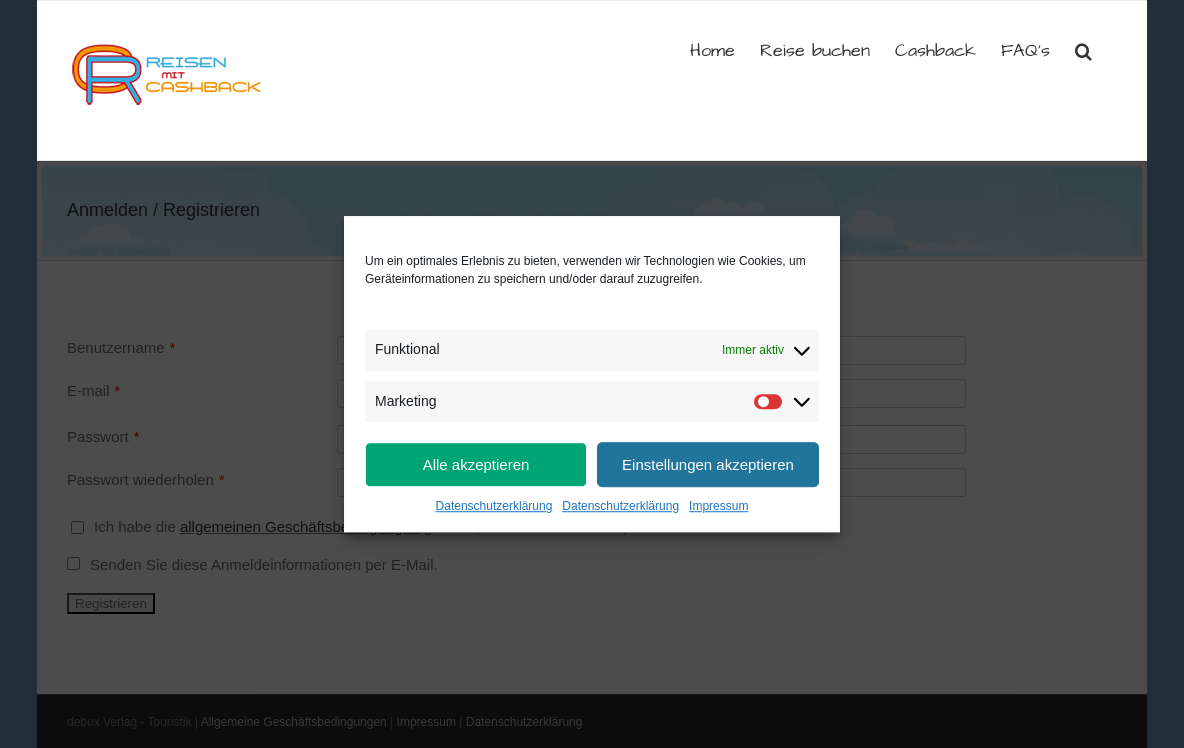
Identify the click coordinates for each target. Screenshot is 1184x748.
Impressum (718, 506)
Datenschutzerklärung (494, 506)
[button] (1083, 49)
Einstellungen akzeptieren (708, 464)
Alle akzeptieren (476, 464)
